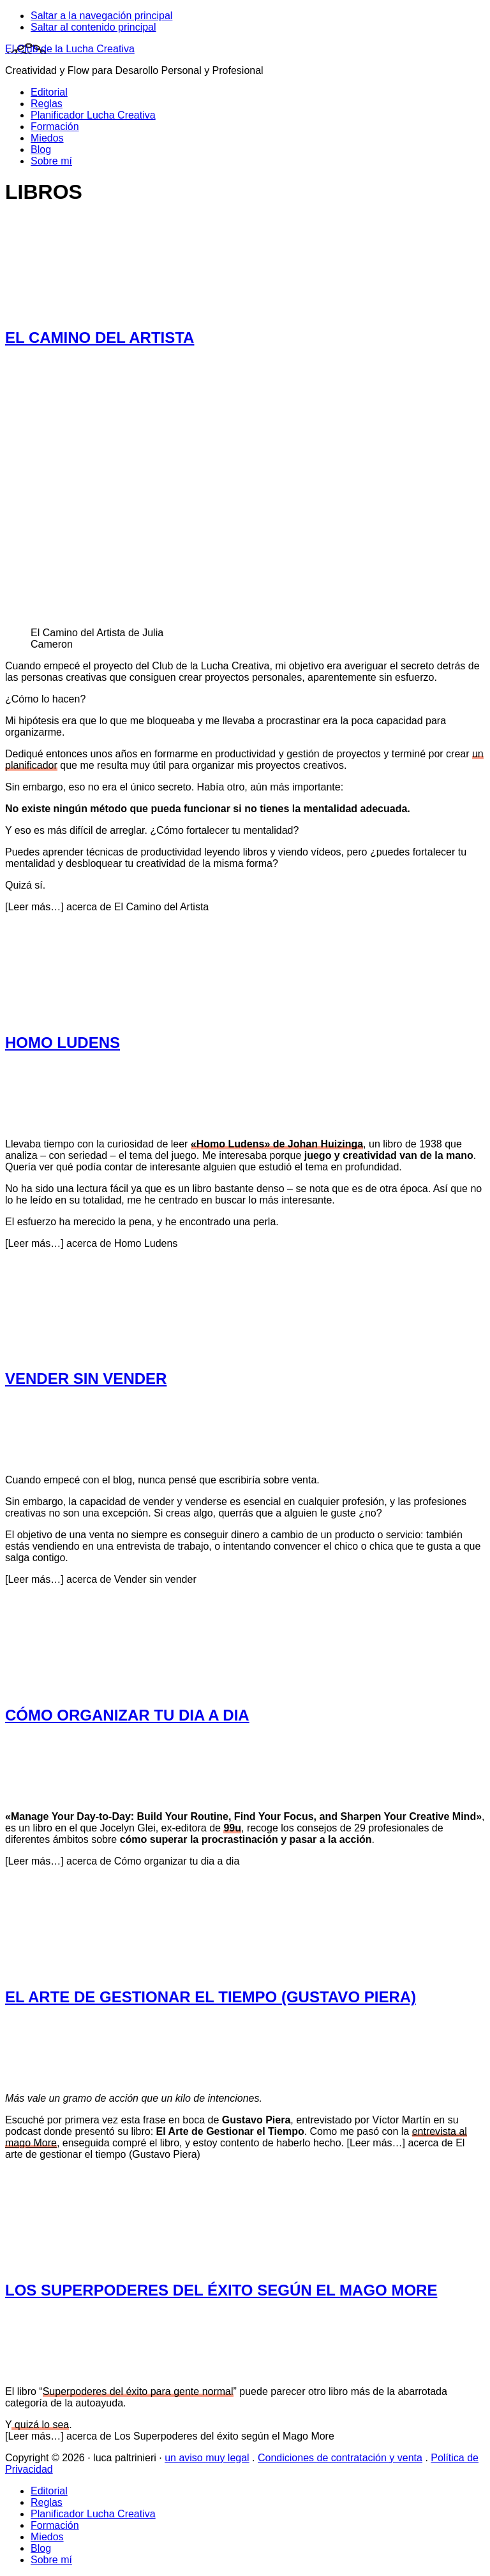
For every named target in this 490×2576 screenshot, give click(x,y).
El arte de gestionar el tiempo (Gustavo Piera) (210, 1996)
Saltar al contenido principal (93, 27)
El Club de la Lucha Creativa (70, 48)
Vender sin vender (86, 1378)
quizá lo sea (40, 2424)
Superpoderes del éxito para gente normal (138, 2391)
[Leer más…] (107, 906)
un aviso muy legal (207, 2457)
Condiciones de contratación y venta (340, 2457)
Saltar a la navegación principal (101, 15)
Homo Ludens (62, 1042)
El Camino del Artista (99, 337)
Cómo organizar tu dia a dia (127, 1715)
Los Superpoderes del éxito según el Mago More (221, 2290)
